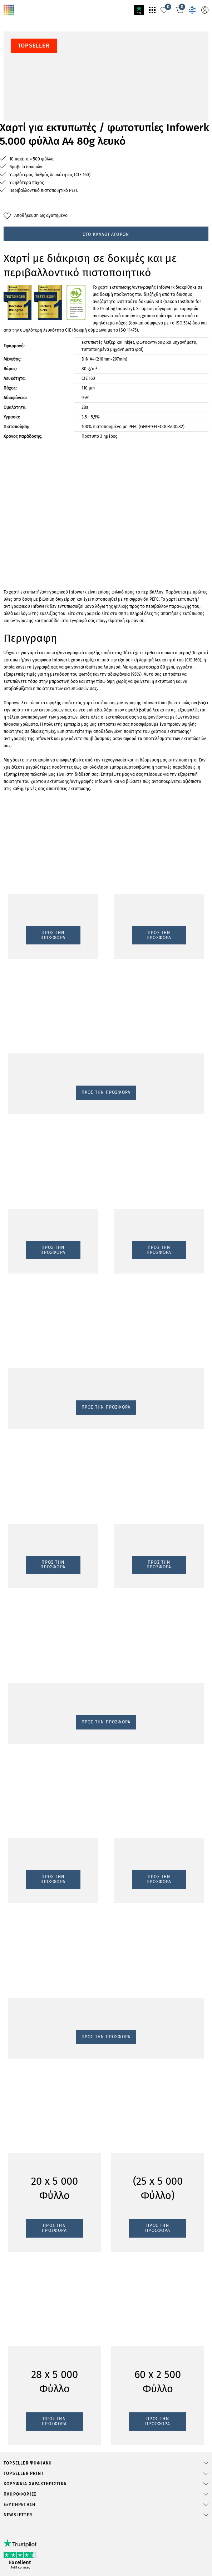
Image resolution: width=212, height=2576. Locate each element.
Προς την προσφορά (27, 1125)
